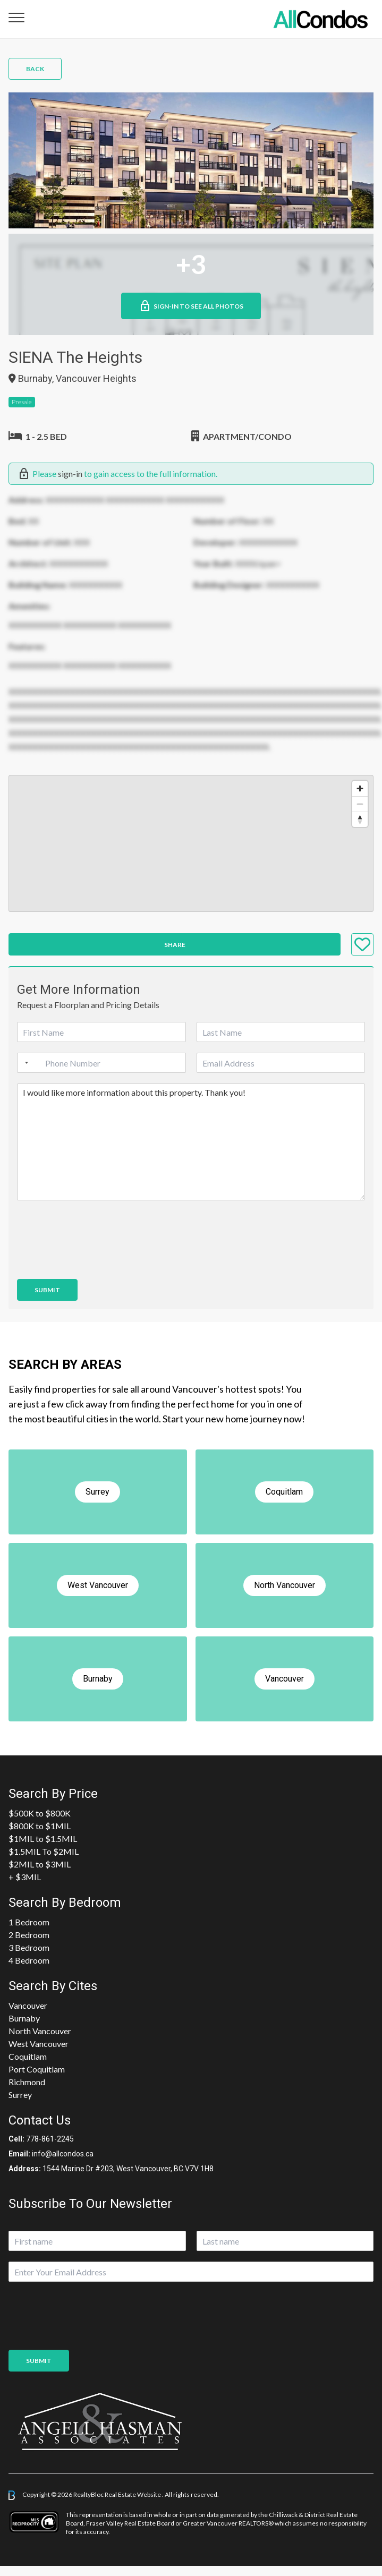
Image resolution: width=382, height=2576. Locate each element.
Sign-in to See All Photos (191, 306)
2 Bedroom (29, 1935)
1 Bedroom (29, 1922)
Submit (47, 1290)
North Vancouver (40, 2031)
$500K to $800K (40, 1813)
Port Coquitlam (37, 2069)
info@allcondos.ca (63, 2153)
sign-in (70, 473)
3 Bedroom (29, 1947)
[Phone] (101, 1063)
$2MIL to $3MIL (40, 1864)
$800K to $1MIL (40, 1826)
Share (174, 945)
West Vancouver (39, 2043)
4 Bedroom (29, 1960)
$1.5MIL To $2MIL (44, 1851)
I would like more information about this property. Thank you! (191, 1142)
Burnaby (24, 2018)
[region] (191, 843)
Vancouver (28, 2005)
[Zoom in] (360, 788)
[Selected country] (24, 1062)
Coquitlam (28, 2056)
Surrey (20, 2094)
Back (35, 69)
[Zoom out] (360, 804)
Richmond (27, 2082)
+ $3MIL (25, 1877)
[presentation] (98, 1261)
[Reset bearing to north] (360, 819)
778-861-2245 (50, 2139)
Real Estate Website (133, 2494)
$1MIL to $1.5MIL (43, 1838)
